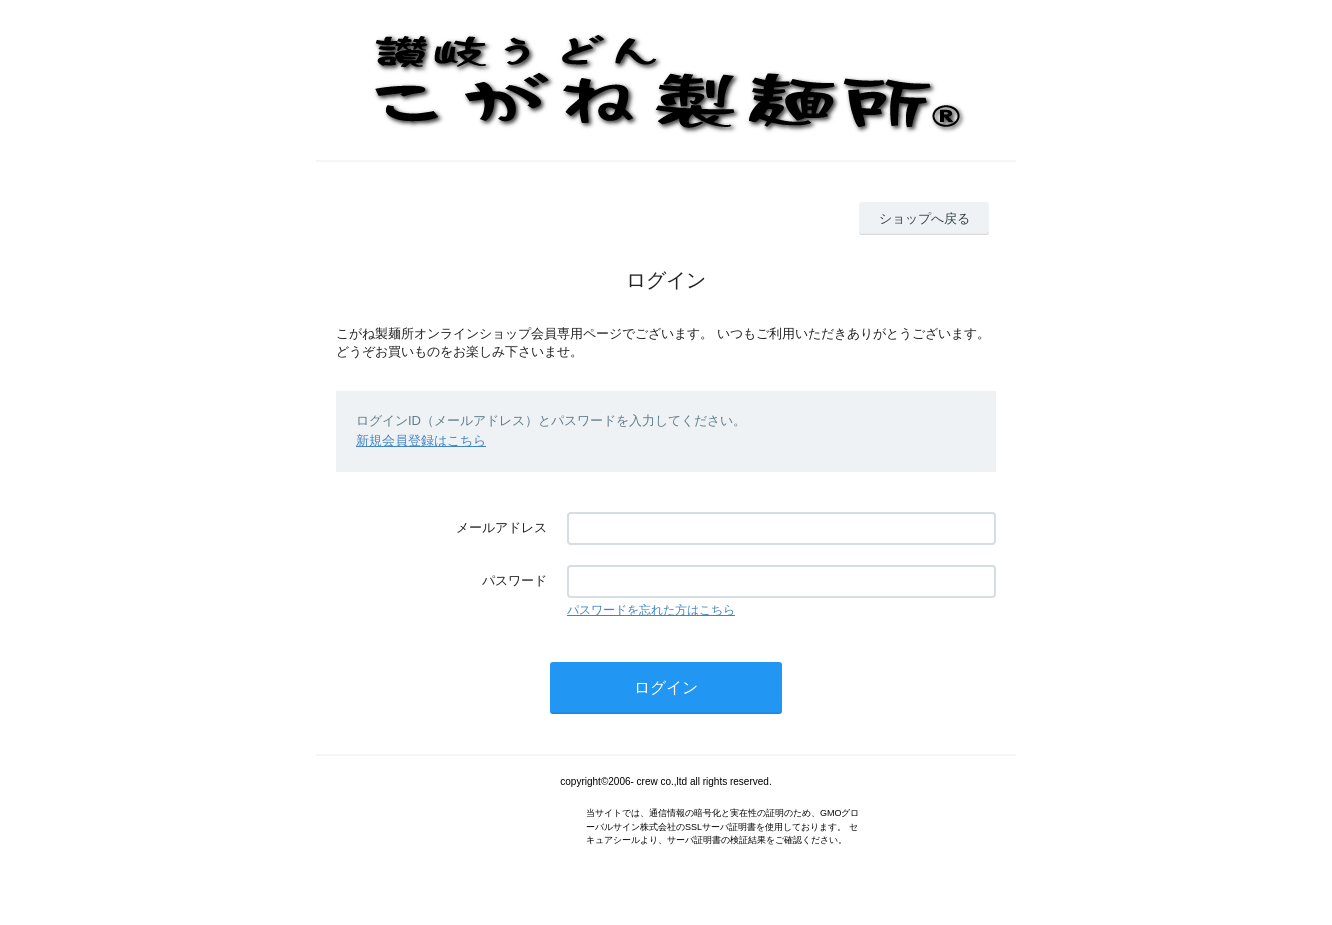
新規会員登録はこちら (421, 440)
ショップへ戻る (924, 218)
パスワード (514, 580)
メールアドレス (501, 527)
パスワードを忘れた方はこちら (651, 610)
